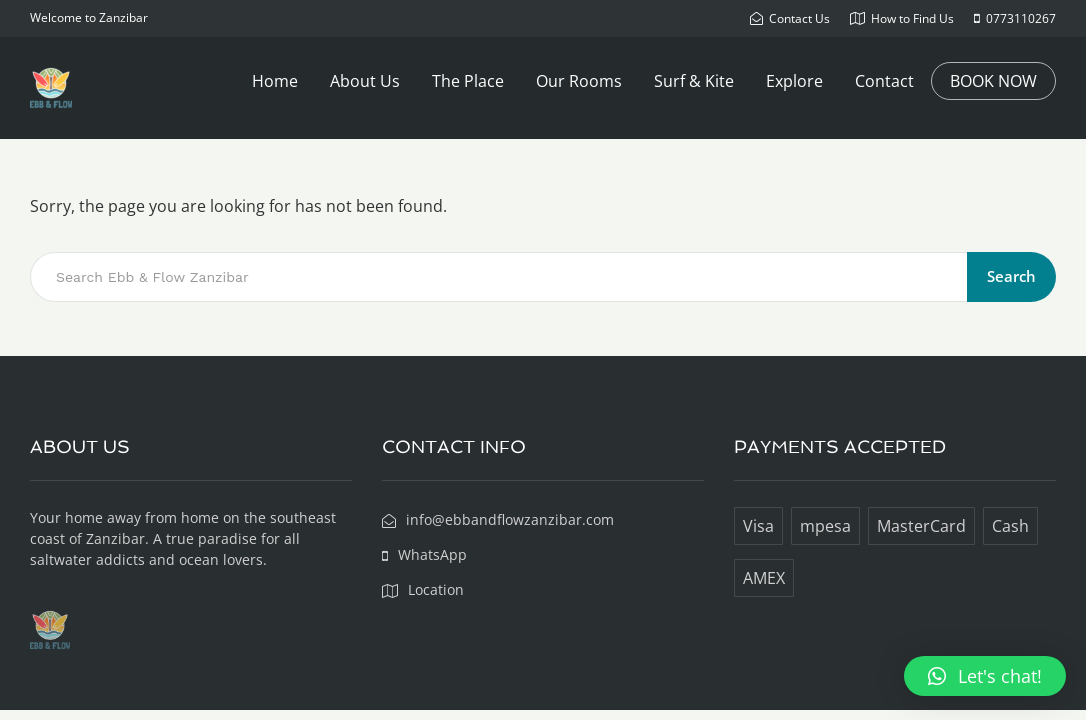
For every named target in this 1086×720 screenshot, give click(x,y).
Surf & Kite (694, 81)
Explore (794, 81)
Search (1011, 276)
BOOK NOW (993, 81)
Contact (884, 81)
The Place (468, 81)
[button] (985, 676)
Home (275, 81)
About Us (365, 81)
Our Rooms (579, 81)
